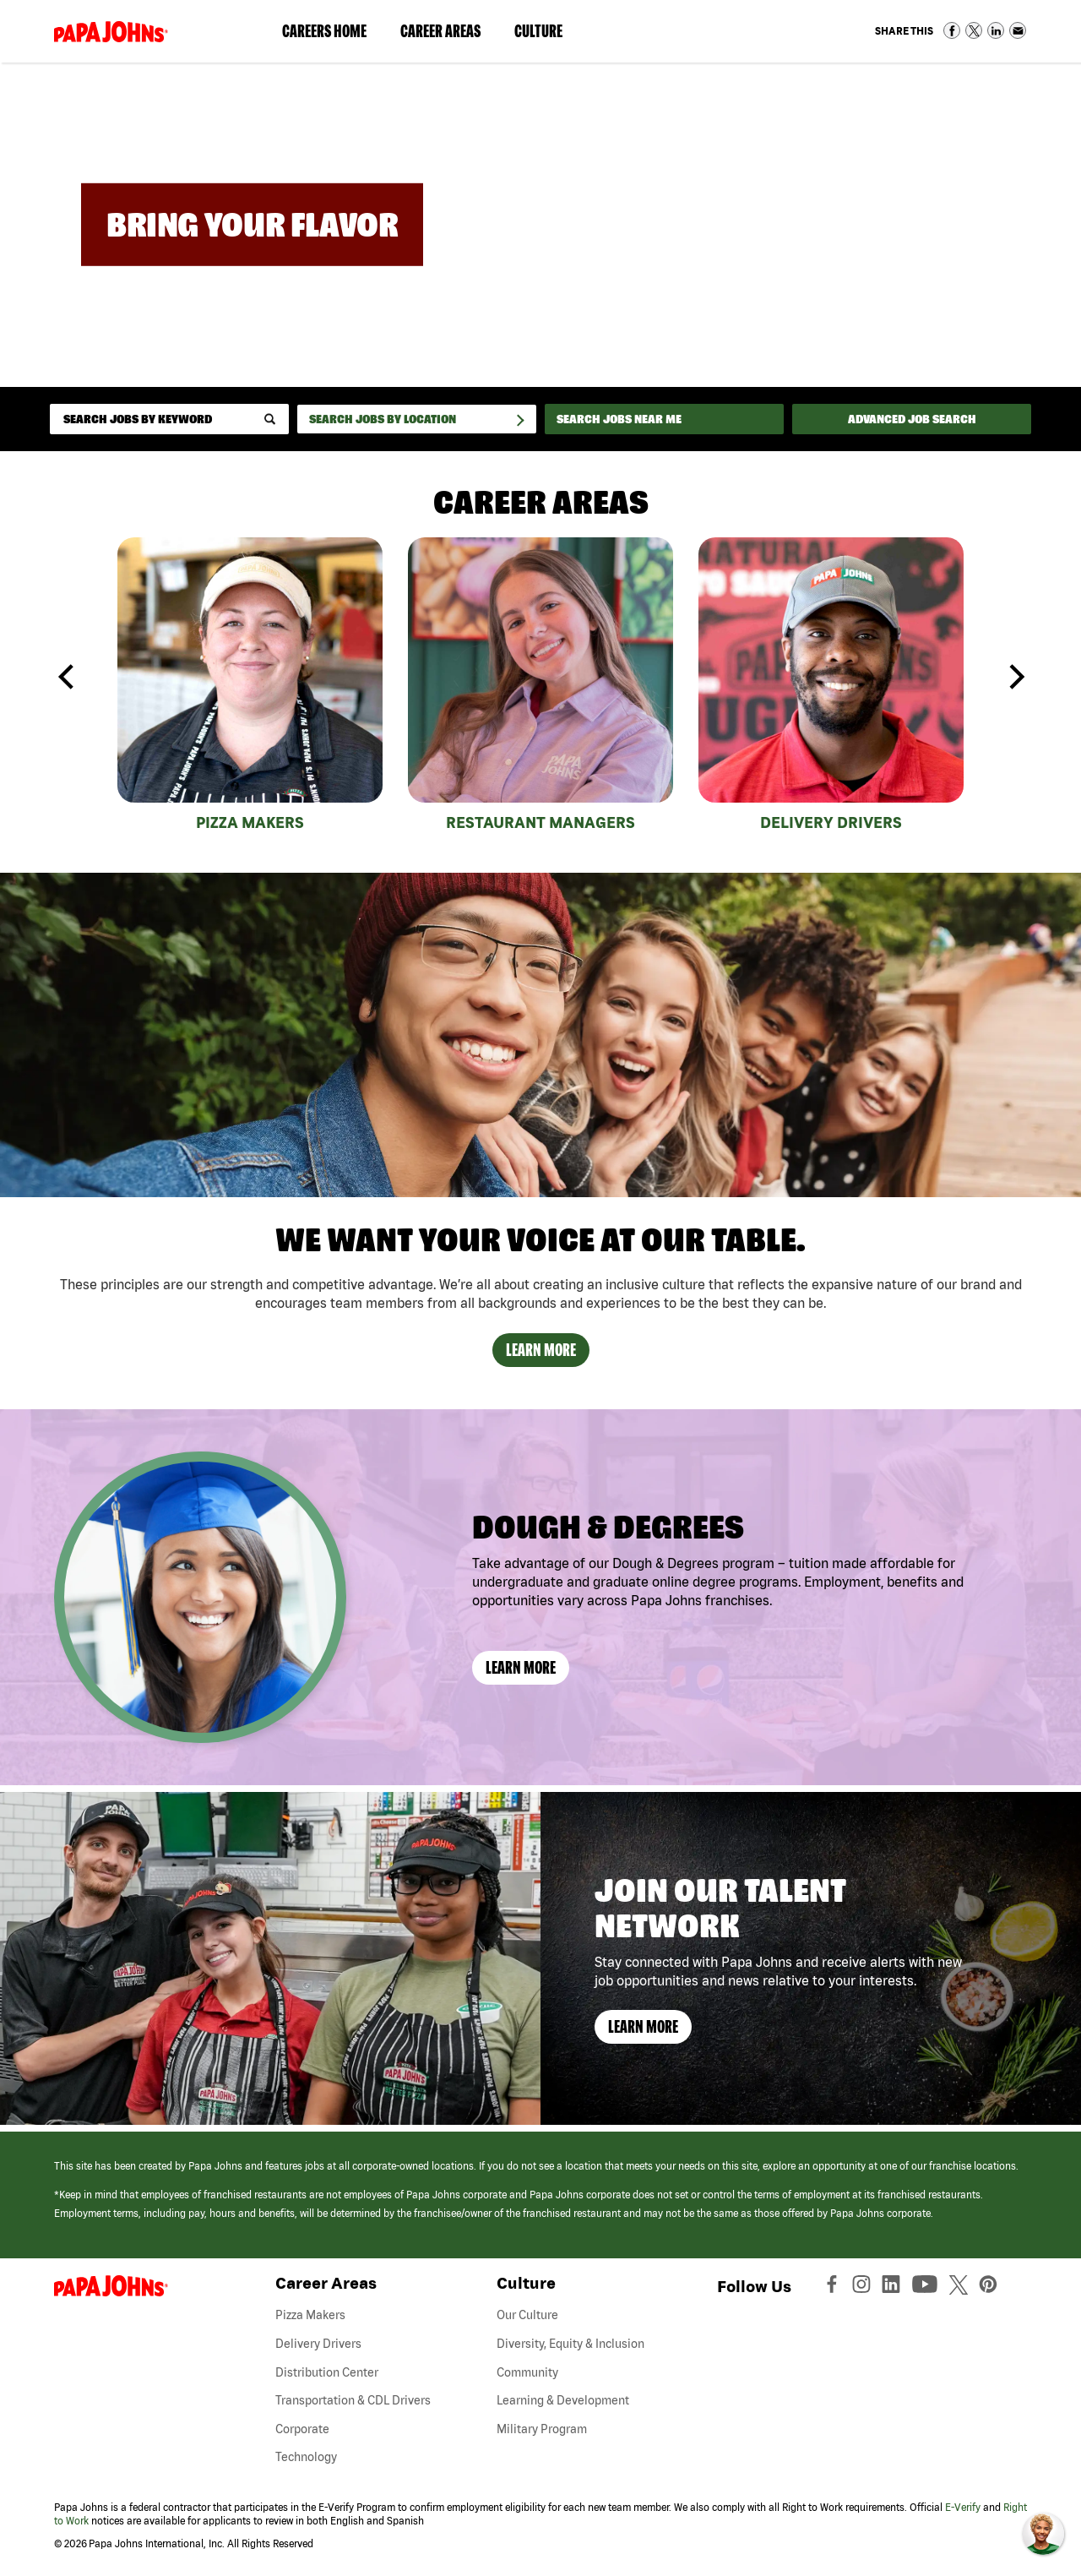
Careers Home (324, 31)
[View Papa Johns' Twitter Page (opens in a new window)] (960, 2288)
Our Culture (527, 2315)
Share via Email (1017, 30)
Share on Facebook (951, 30)
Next (1014, 676)
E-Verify (963, 2507)
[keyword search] (169, 419)
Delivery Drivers (831, 822)
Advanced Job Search (912, 419)
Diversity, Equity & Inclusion (570, 2343)
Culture (546, 34)
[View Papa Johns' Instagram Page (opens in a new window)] (863, 2288)
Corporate (302, 2429)
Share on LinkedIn (995, 30)
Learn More (541, 1349)
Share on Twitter (973, 30)
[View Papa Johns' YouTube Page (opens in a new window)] (929, 2288)
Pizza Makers (250, 822)
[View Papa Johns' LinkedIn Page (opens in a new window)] (895, 2288)
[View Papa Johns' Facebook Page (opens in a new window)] (834, 2288)
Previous (66, 676)
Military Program (542, 2429)
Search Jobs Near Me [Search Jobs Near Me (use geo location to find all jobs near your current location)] (619, 419)
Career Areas (448, 34)
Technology (306, 2457)
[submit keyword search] (269, 419)
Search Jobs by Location (382, 419)
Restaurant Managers (540, 822)
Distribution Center (326, 2372)
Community (527, 2372)
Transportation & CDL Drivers (353, 2400)
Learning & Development (563, 2400)
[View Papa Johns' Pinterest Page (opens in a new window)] (992, 2288)
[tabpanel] (250, 688)
